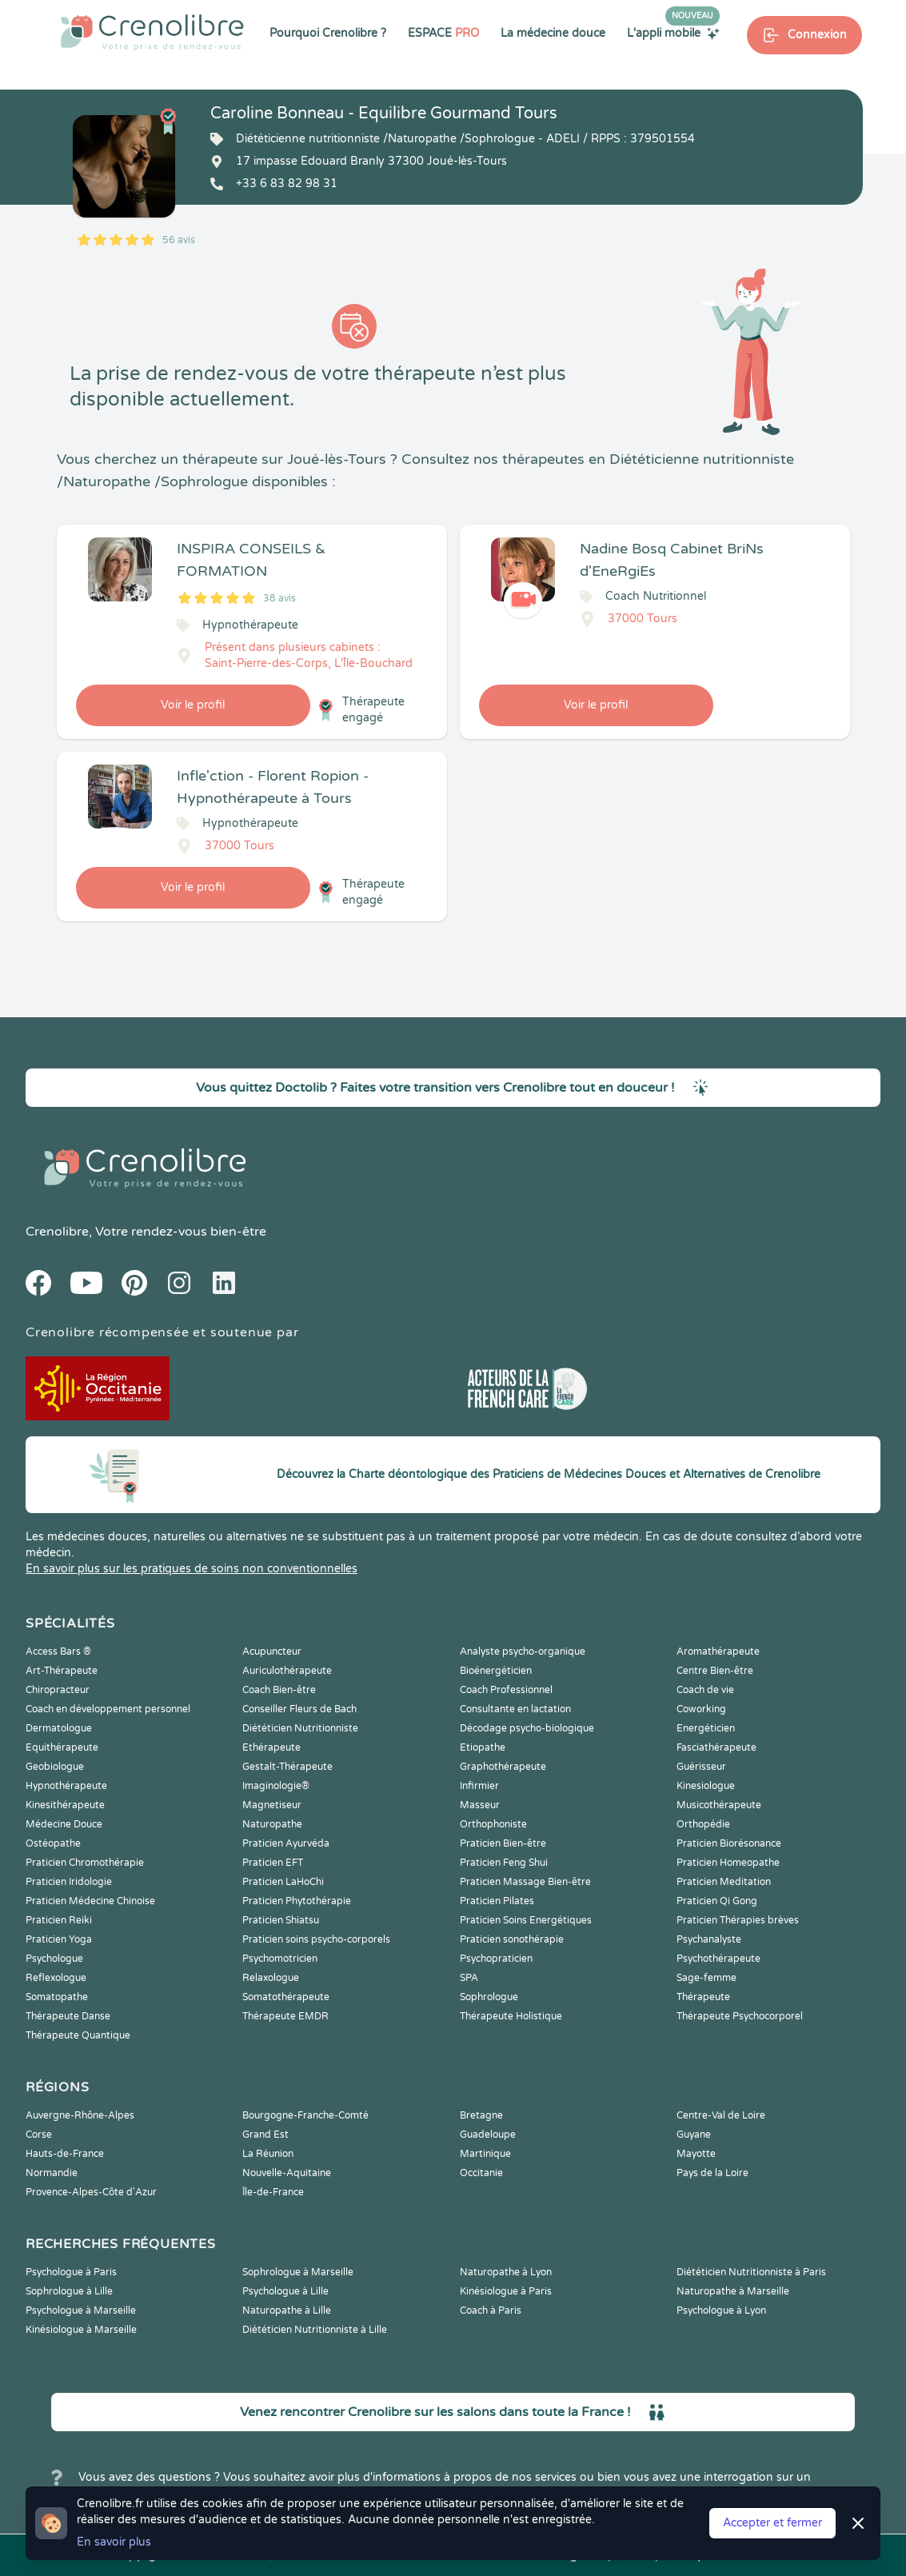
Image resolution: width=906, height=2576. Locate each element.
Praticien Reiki (59, 1920)
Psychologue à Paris (71, 2272)
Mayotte (696, 2153)
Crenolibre (57, 1232)
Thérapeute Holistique (511, 2016)
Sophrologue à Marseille (297, 2272)
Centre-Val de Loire (721, 2115)
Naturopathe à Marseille (733, 2291)
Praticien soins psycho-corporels (316, 1939)
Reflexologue (56, 1977)
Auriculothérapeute (287, 1670)
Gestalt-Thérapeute (287, 1766)
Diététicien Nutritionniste (300, 1728)
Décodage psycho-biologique (527, 1728)
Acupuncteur (271, 1651)
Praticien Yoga (59, 1939)
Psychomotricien (279, 1958)
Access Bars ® (58, 1651)
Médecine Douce (64, 1824)
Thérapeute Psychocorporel (740, 2016)
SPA (469, 1977)
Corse (39, 2134)
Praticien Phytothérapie (296, 1901)
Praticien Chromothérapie (85, 1862)
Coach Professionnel (506, 1689)
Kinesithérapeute (65, 1805)
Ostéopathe (53, 1843)
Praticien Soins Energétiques (526, 1920)
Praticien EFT (272, 1862)
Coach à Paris (490, 2310)
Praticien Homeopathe (728, 1862)
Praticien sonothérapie (512, 1939)
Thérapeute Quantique (78, 2035)
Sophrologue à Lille (69, 2291)
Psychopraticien (496, 1958)
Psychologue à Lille (285, 2291)
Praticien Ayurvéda (285, 1843)
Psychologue (54, 1958)
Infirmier (479, 1785)
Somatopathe (57, 1997)
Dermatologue (59, 1728)
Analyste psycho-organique (522, 1651)
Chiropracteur (58, 1689)
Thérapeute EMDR (285, 2016)
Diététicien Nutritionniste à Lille (314, 2329)
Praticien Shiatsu (280, 1920)
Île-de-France (273, 2192)
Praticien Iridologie (69, 1881)
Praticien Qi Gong (717, 1901)
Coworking (701, 1709)
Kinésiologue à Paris (506, 2291)
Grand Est (265, 2134)
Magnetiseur (271, 1805)
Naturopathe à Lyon (506, 2272)
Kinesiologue (706, 1785)
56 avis (178, 240)
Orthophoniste (493, 1824)
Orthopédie (703, 1824)
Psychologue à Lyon (721, 2310)
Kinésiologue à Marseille (81, 2329)
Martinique (485, 2153)
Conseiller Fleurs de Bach (299, 1709)
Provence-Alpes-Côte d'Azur (91, 2192)
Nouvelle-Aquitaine (286, 2173)
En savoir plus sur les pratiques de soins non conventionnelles (191, 1569)
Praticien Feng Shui (504, 1862)
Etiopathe (482, 1747)
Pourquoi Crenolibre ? (327, 33)
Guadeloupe (488, 2134)
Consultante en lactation (515, 1709)
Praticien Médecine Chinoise (90, 1901)
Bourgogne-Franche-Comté (305, 2115)
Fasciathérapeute (716, 1747)
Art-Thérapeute (62, 1670)
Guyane (694, 2134)
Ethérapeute (271, 1747)
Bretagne (481, 2115)
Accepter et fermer (772, 2523)
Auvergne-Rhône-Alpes (80, 2115)
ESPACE (443, 33)
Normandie (52, 2173)
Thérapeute (703, 1997)
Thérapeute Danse (68, 2016)
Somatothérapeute (285, 1997)
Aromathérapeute (718, 1651)
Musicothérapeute (719, 1805)
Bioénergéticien (496, 1670)
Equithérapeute (62, 1747)
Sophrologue (489, 1997)
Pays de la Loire (712, 2173)
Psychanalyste (709, 1939)
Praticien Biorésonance (729, 1843)
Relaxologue (270, 1977)
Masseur (480, 1805)
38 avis (279, 598)
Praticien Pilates (497, 1901)
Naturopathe (272, 1824)
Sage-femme (706, 1977)
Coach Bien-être (279, 1689)
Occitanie (481, 2173)
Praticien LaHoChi (283, 1881)
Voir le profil (193, 705)
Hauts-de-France (65, 2153)
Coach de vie (705, 1689)
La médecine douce (553, 33)
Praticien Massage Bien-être (525, 1881)
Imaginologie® (275, 1785)
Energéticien (706, 1728)
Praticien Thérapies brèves (738, 1920)
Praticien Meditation (724, 1881)
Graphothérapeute (503, 1766)
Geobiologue (55, 1766)
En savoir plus (114, 2542)
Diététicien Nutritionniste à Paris (751, 2272)
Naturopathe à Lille (286, 2310)
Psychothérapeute (718, 1958)
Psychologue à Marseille (81, 2310)
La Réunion (267, 2153)
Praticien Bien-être (503, 1843)
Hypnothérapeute (66, 1785)
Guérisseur (701, 1766)
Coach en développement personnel (108, 1709)
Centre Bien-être (715, 1670)
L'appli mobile (673, 33)
